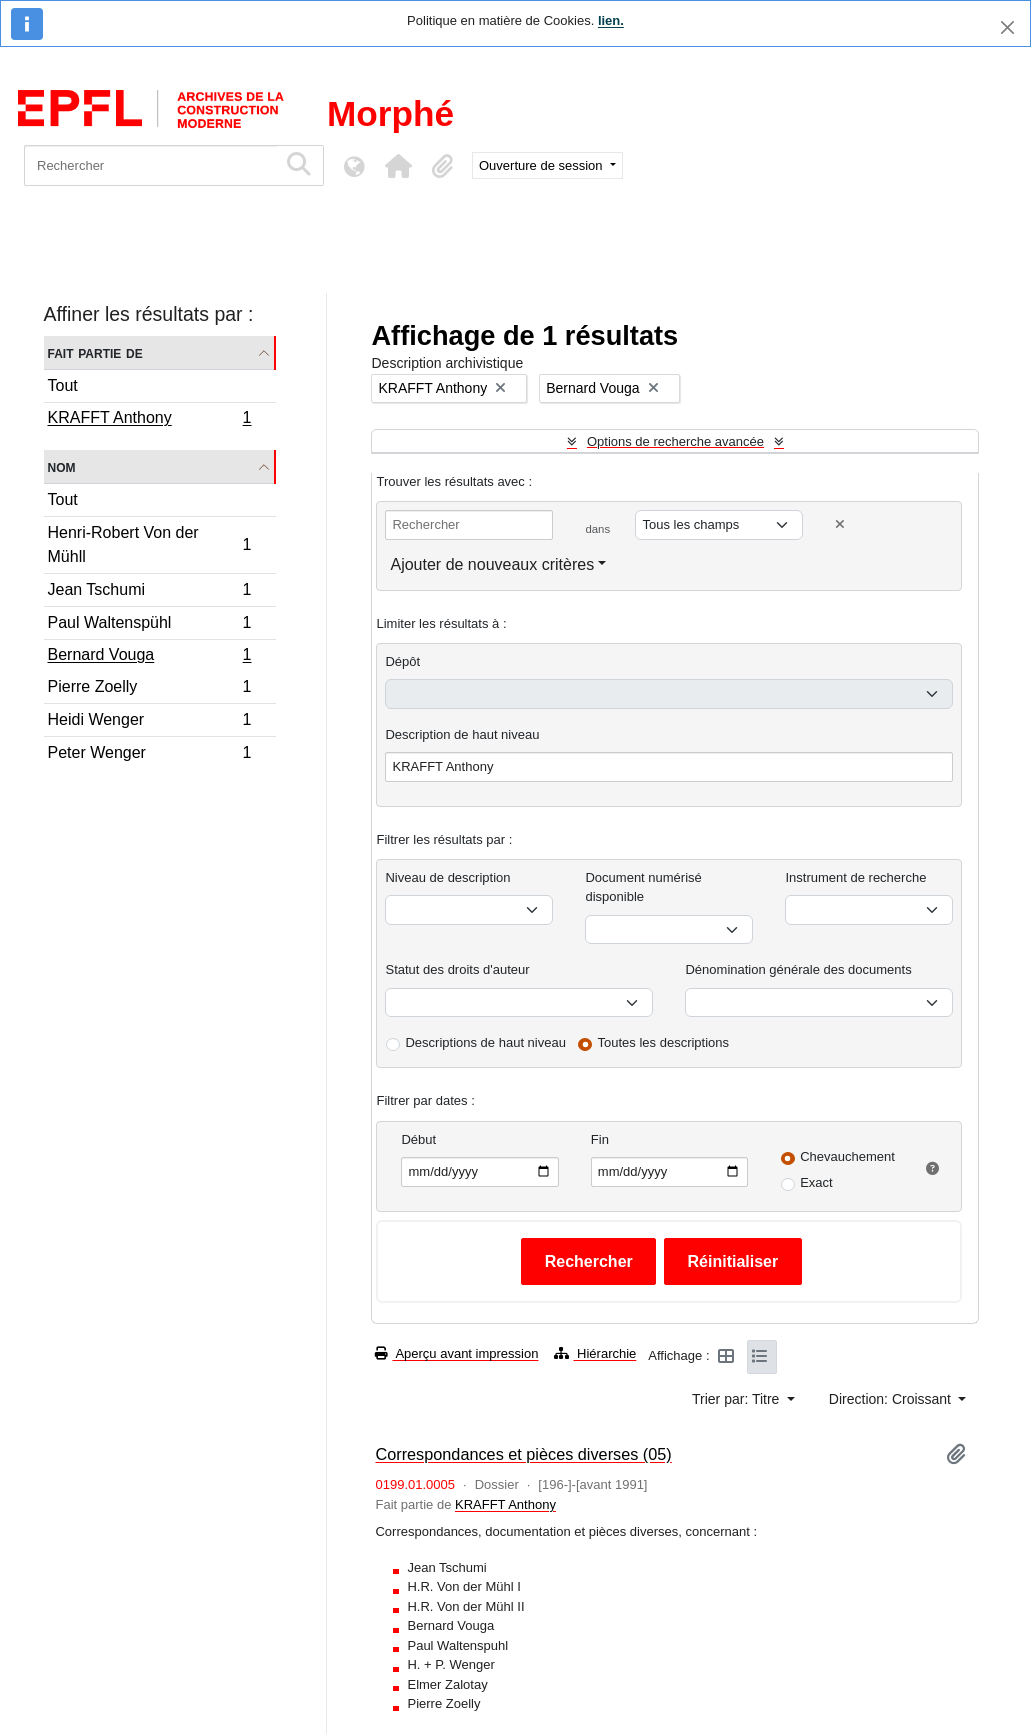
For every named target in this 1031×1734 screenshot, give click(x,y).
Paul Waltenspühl (149, 625)
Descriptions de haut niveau (485, 1042)
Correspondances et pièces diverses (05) (523, 1454)
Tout (63, 385)
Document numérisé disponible (643, 887)
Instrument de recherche (855, 877)
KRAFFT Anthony (149, 420)
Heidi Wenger (149, 722)
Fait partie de (95, 352)
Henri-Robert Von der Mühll (149, 544)
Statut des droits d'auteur (457, 969)
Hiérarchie (595, 1353)
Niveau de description (447, 877)
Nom (62, 466)
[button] (398, 166)
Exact (816, 1182)
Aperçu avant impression (456, 1353)
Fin (600, 1139)
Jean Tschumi (149, 592)
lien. (611, 20)
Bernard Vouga (149, 657)
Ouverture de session (542, 165)
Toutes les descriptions (664, 1042)
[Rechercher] (150, 165)
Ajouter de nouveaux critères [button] (492, 564)
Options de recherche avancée (675, 441)
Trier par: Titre (737, 1399)
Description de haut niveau (462, 734)
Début (418, 1139)
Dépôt (402, 661)
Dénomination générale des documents (798, 969)
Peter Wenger (149, 755)
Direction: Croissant (892, 1399)
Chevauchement (847, 1156)
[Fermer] (1007, 27)
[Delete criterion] (840, 524)
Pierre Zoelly (149, 689)
